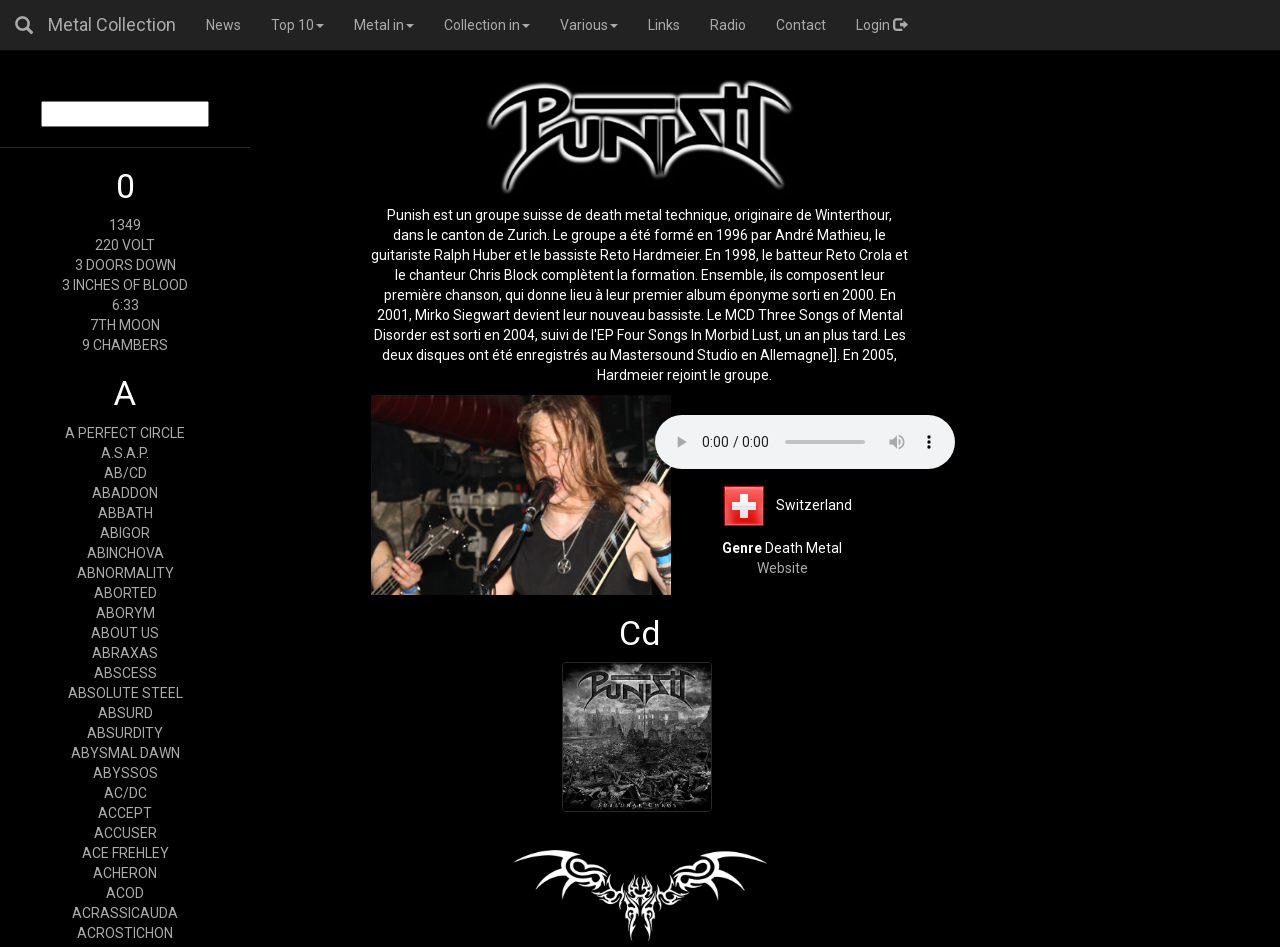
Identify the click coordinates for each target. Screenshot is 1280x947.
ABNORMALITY (125, 573)
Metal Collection (112, 24)
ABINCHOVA (125, 553)
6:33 (125, 305)
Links (664, 25)
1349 (125, 225)
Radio (728, 25)
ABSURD (125, 713)
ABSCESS (125, 673)
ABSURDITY (125, 733)
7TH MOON (125, 325)
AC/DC (125, 793)
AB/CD (125, 473)
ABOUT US (125, 633)
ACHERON (125, 873)
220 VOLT (125, 245)
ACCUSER (125, 833)
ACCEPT (125, 813)
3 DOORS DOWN (125, 265)
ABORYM (125, 613)
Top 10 (297, 25)
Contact (801, 25)
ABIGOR (125, 533)
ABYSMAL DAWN (125, 753)
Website (782, 568)
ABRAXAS (125, 653)
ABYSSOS (125, 773)
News (223, 25)
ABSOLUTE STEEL (125, 693)
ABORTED (125, 593)
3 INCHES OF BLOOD (125, 285)
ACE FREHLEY (125, 853)
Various (589, 25)
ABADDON (125, 493)
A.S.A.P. (125, 453)
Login (881, 25)
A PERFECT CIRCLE (125, 433)
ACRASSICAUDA (125, 913)
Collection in (487, 25)
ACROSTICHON (125, 933)
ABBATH (125, 513)
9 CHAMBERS (125, 345)
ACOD (125, 893)
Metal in (384, 25)
